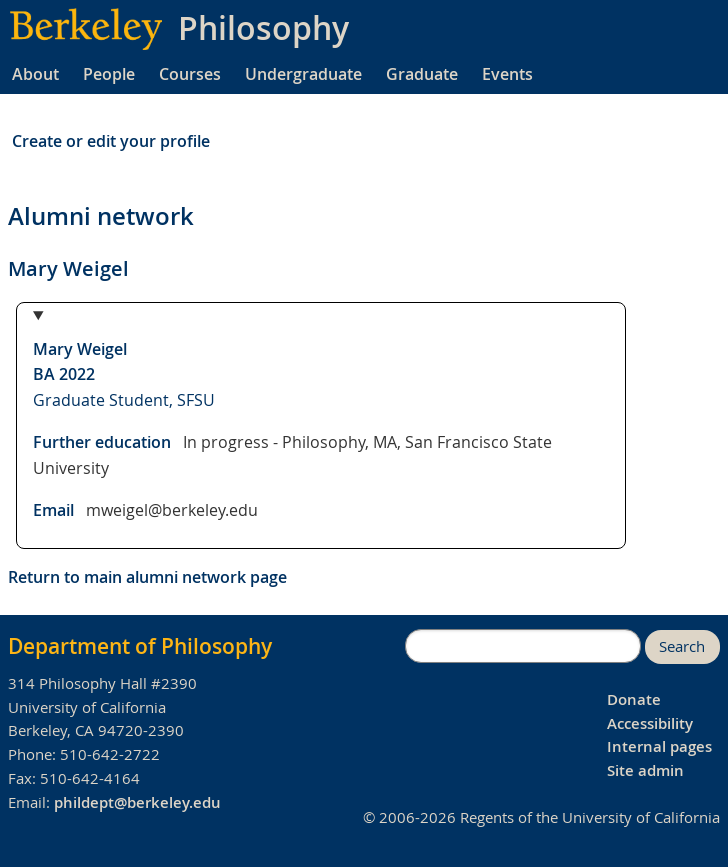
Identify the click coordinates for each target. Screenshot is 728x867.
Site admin (645, 770)
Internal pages (659, 746)
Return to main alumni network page (147, 577)
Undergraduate (303, 74)
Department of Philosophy (140, 646)
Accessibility (650, 723)
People (109, 74)
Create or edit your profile (111, 141)
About (35, 74)
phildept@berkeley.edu (137, 802)
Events (507, 74)
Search (682, 646)
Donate (634, 699)
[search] (523, 646)
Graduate (422, 74)
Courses (190, 74)
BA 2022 (64, 374)
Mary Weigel (80, 349)
